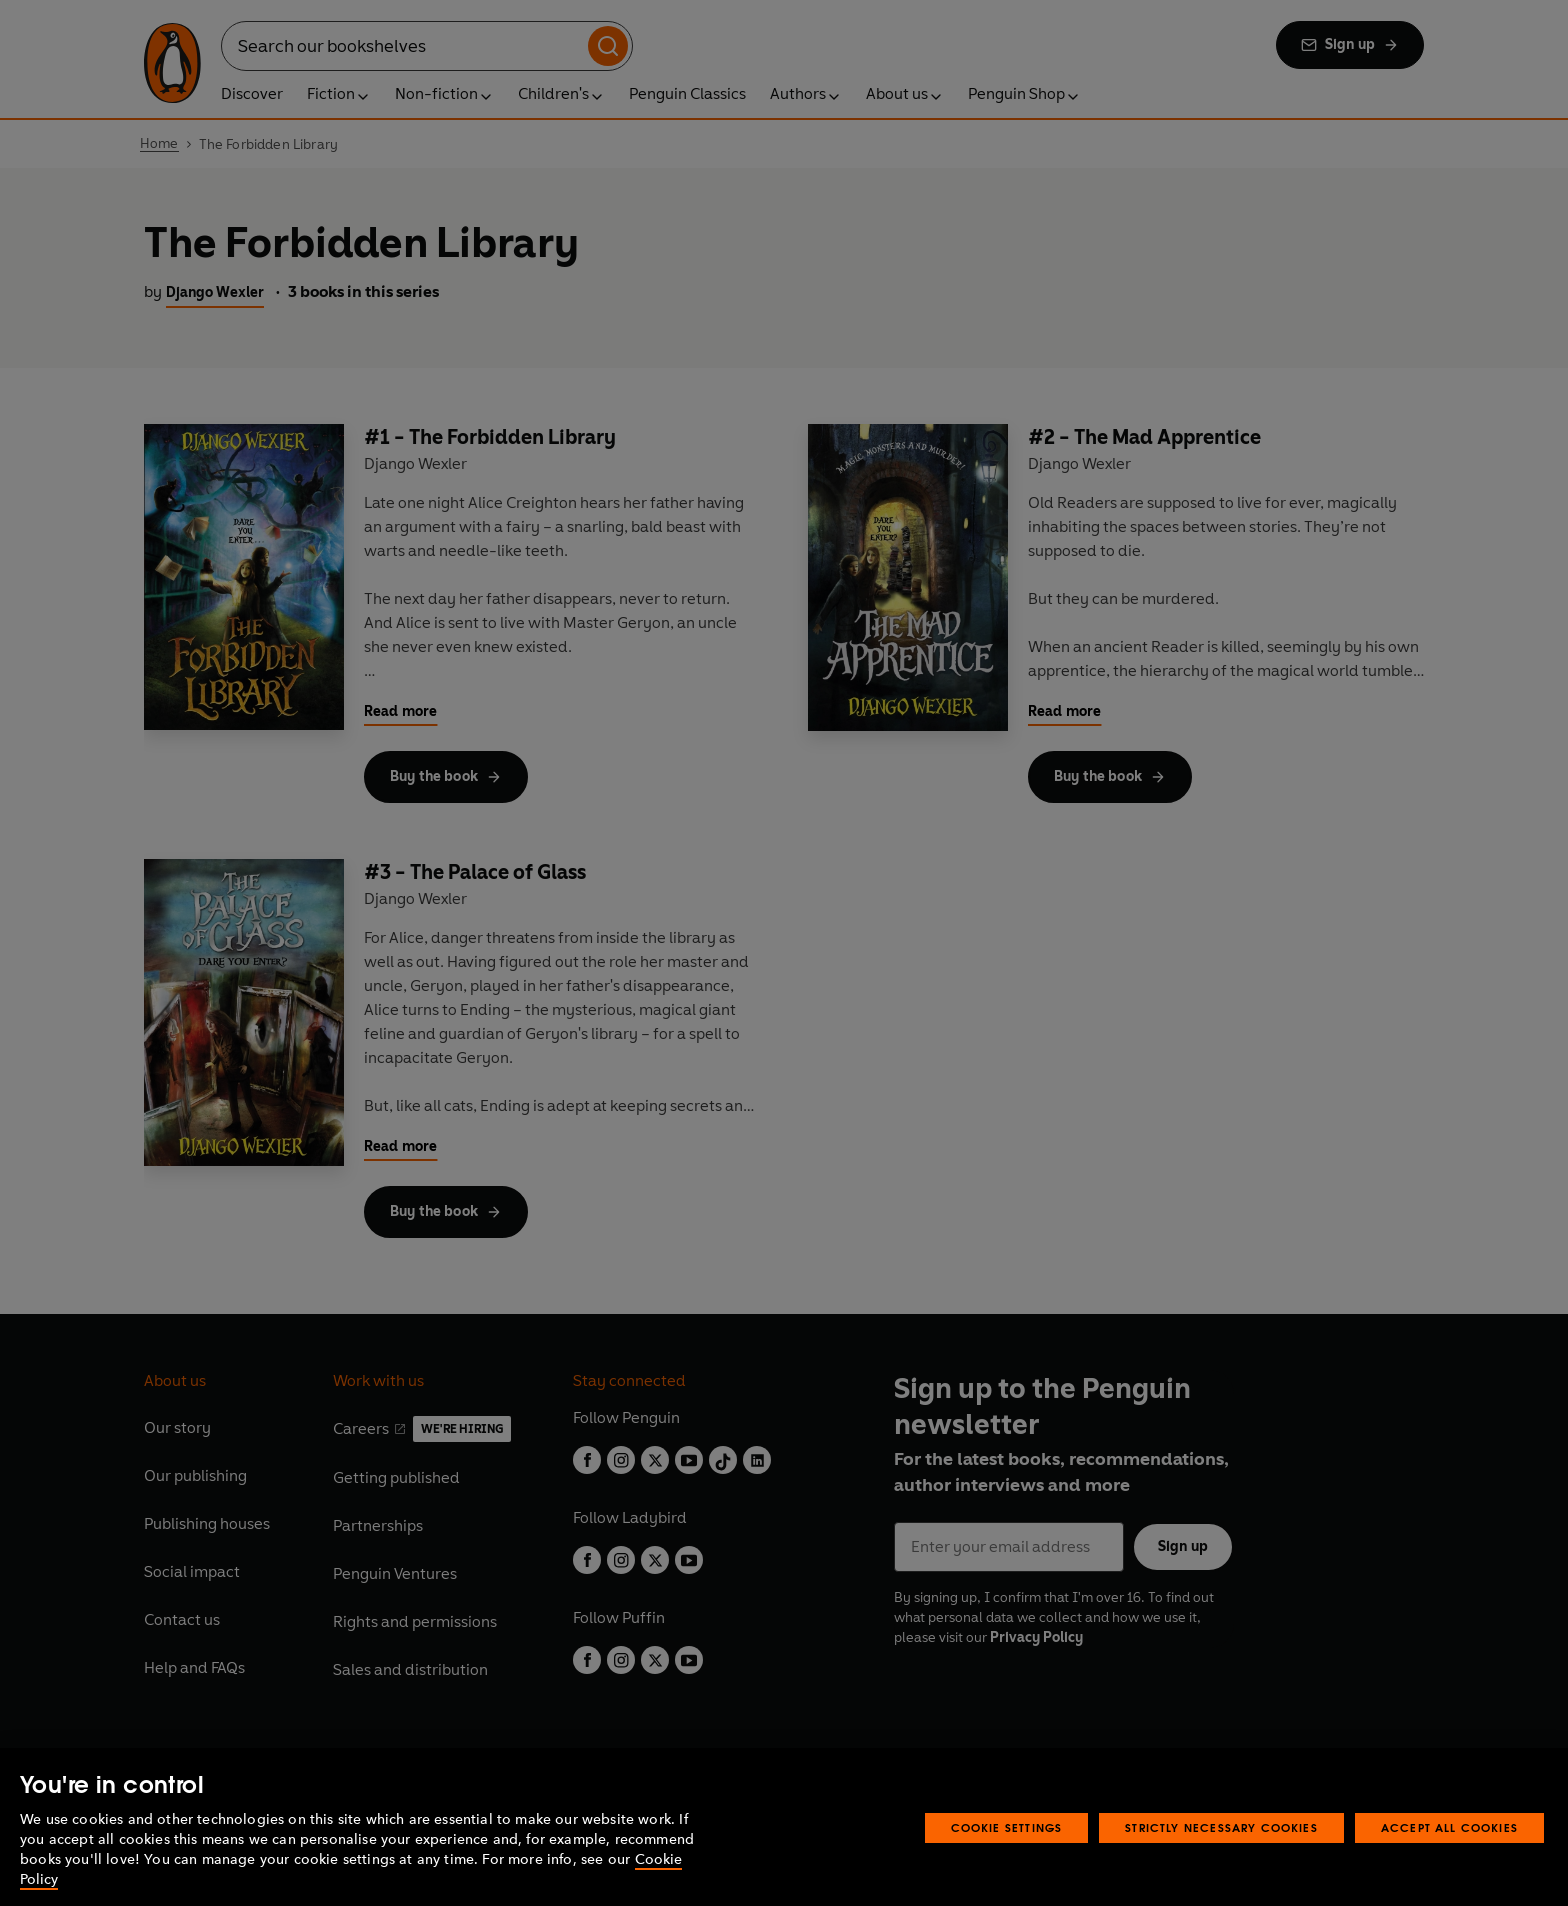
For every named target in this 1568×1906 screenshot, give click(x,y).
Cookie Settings (1007, 1860)
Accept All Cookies (1449, 1860)
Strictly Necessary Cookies (1221, 1860)
